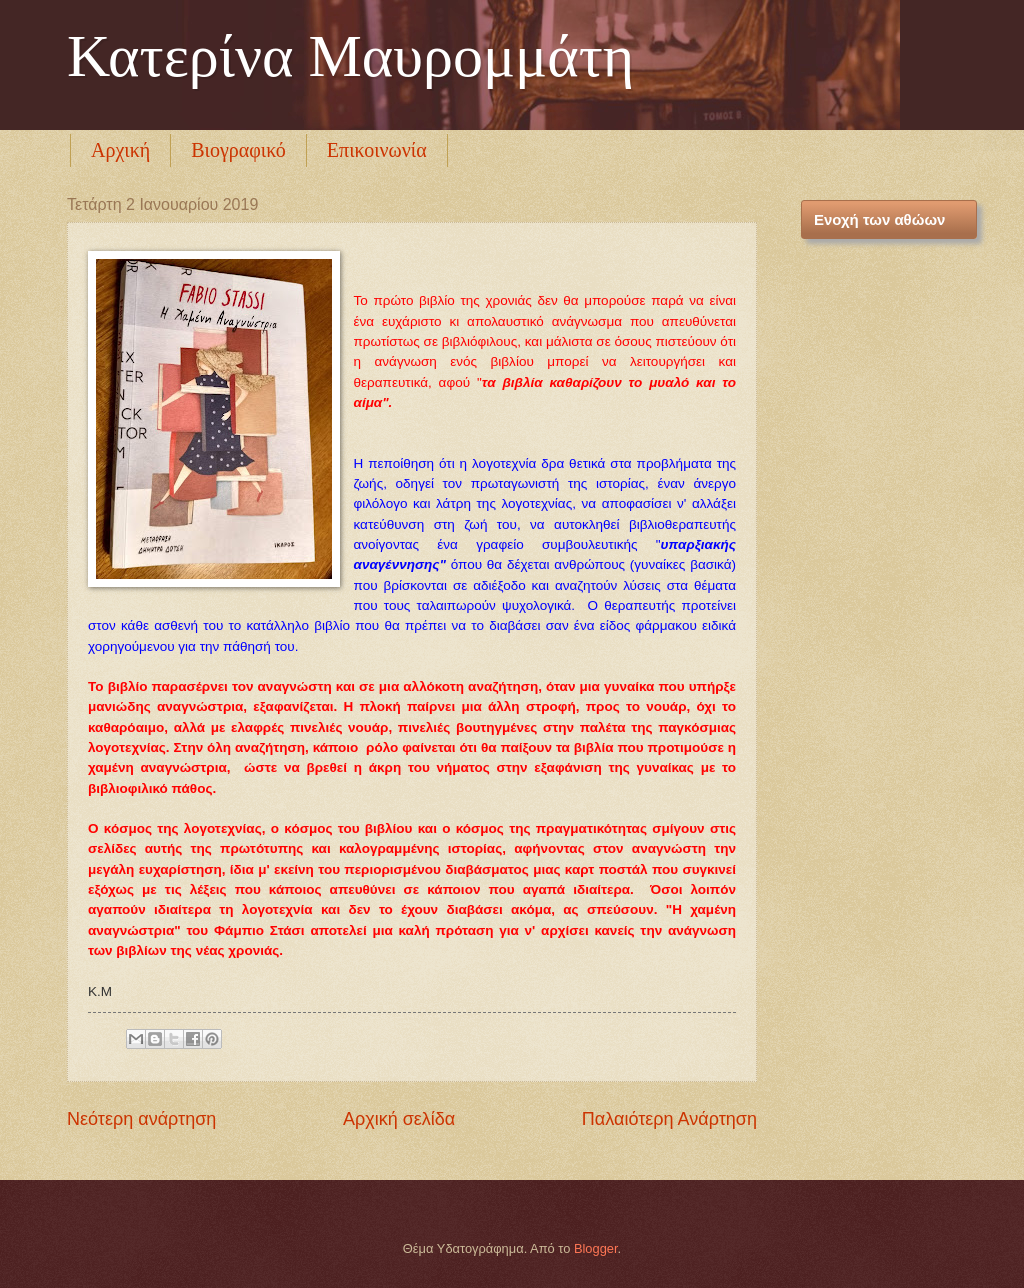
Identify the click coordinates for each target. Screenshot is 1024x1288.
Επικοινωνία (377, 150)
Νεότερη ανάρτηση (141, 1119)
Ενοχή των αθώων (879, 219)
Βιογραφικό (238, 150)
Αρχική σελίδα (399, 1119)
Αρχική (120, 150)
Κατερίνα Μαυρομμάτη (350, 56)
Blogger (596, 1248)
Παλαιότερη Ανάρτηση (669, 1119)
